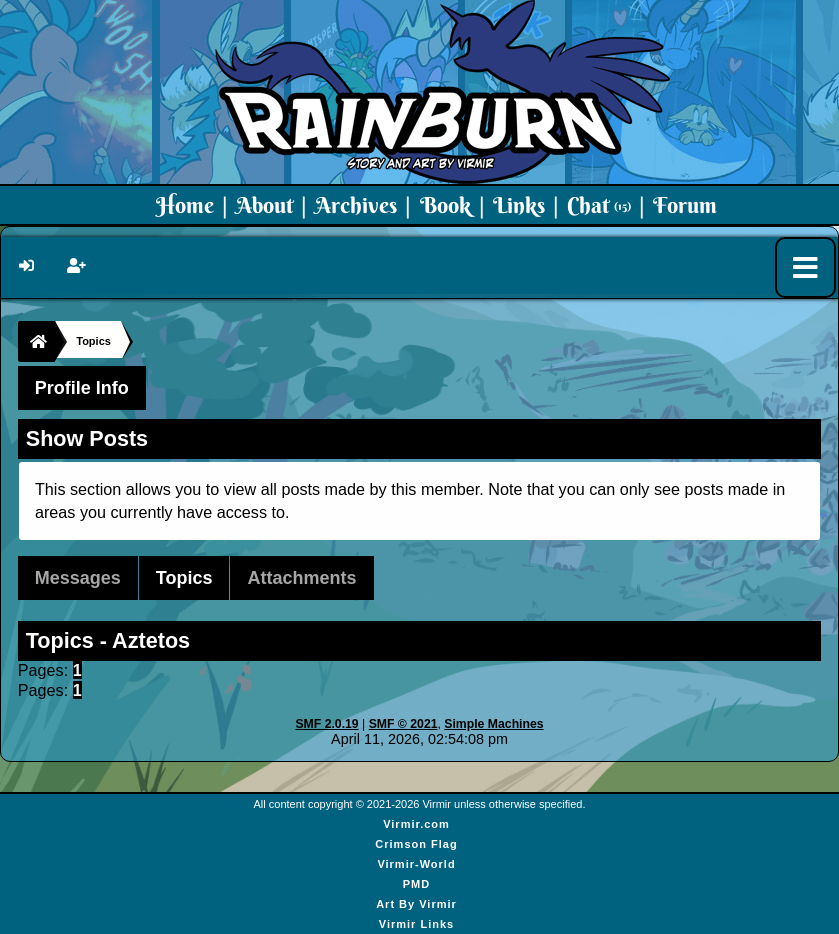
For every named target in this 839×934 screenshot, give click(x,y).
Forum (685, 205)
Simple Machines (493, 724)
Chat (599, 205)
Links (519, 205)
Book (445, 205)
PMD (416, 884)
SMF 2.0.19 (326, 724)
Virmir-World (416, 864)
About (264, 205)
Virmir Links (416, 924)
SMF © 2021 (403, 724)
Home (185, 205)
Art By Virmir (416, 904)
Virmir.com (416, 824)
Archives (356, 205)
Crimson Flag (416, 844)
